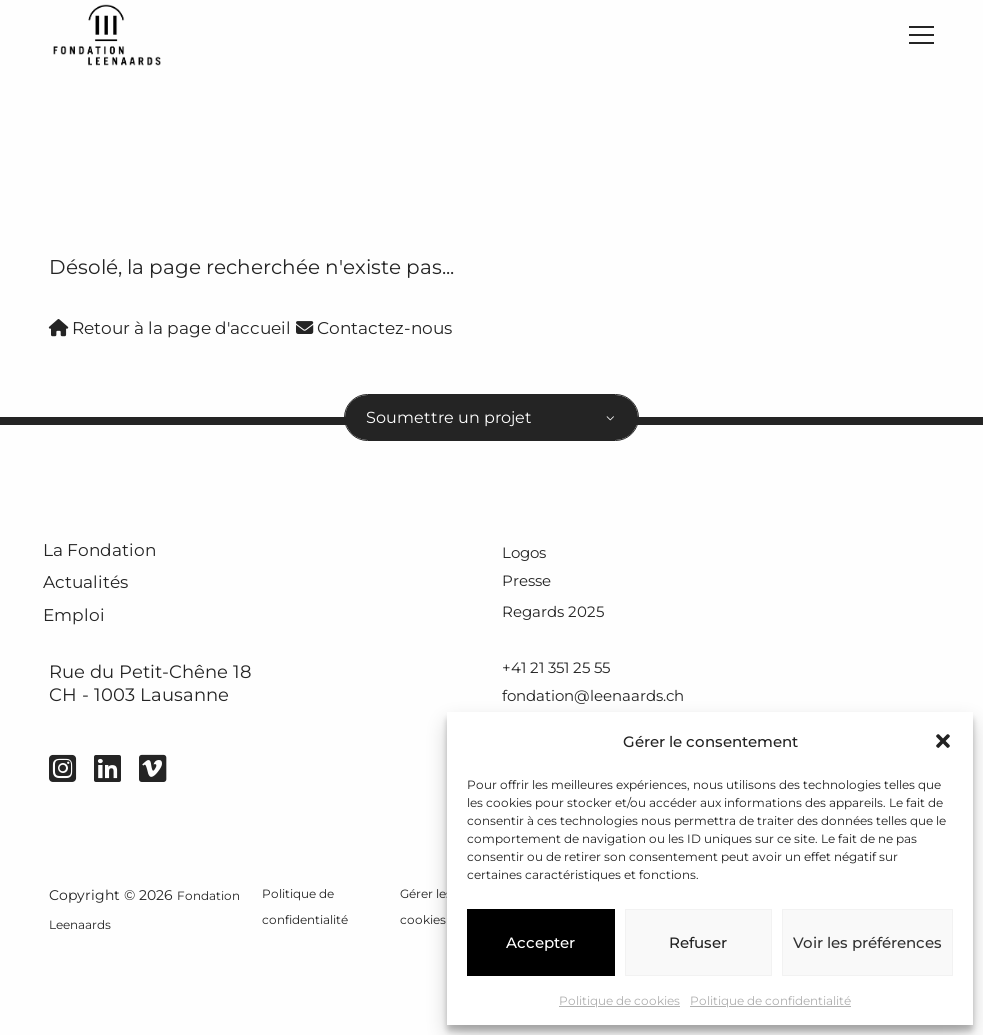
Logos (530, 576)
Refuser (698, 942)
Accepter (540, 942)
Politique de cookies (619, 1000)
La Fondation (127, 578)
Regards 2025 (564, 639)
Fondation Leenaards (122, 1007)
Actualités (109, 627)
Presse (533, 608)
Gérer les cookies (427, 991)
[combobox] (491, 433)
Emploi (91, 676)
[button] (943, 741)
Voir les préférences (867, 942)
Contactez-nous (429, 337)
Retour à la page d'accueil (190, 337)
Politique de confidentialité (770, 1000)
